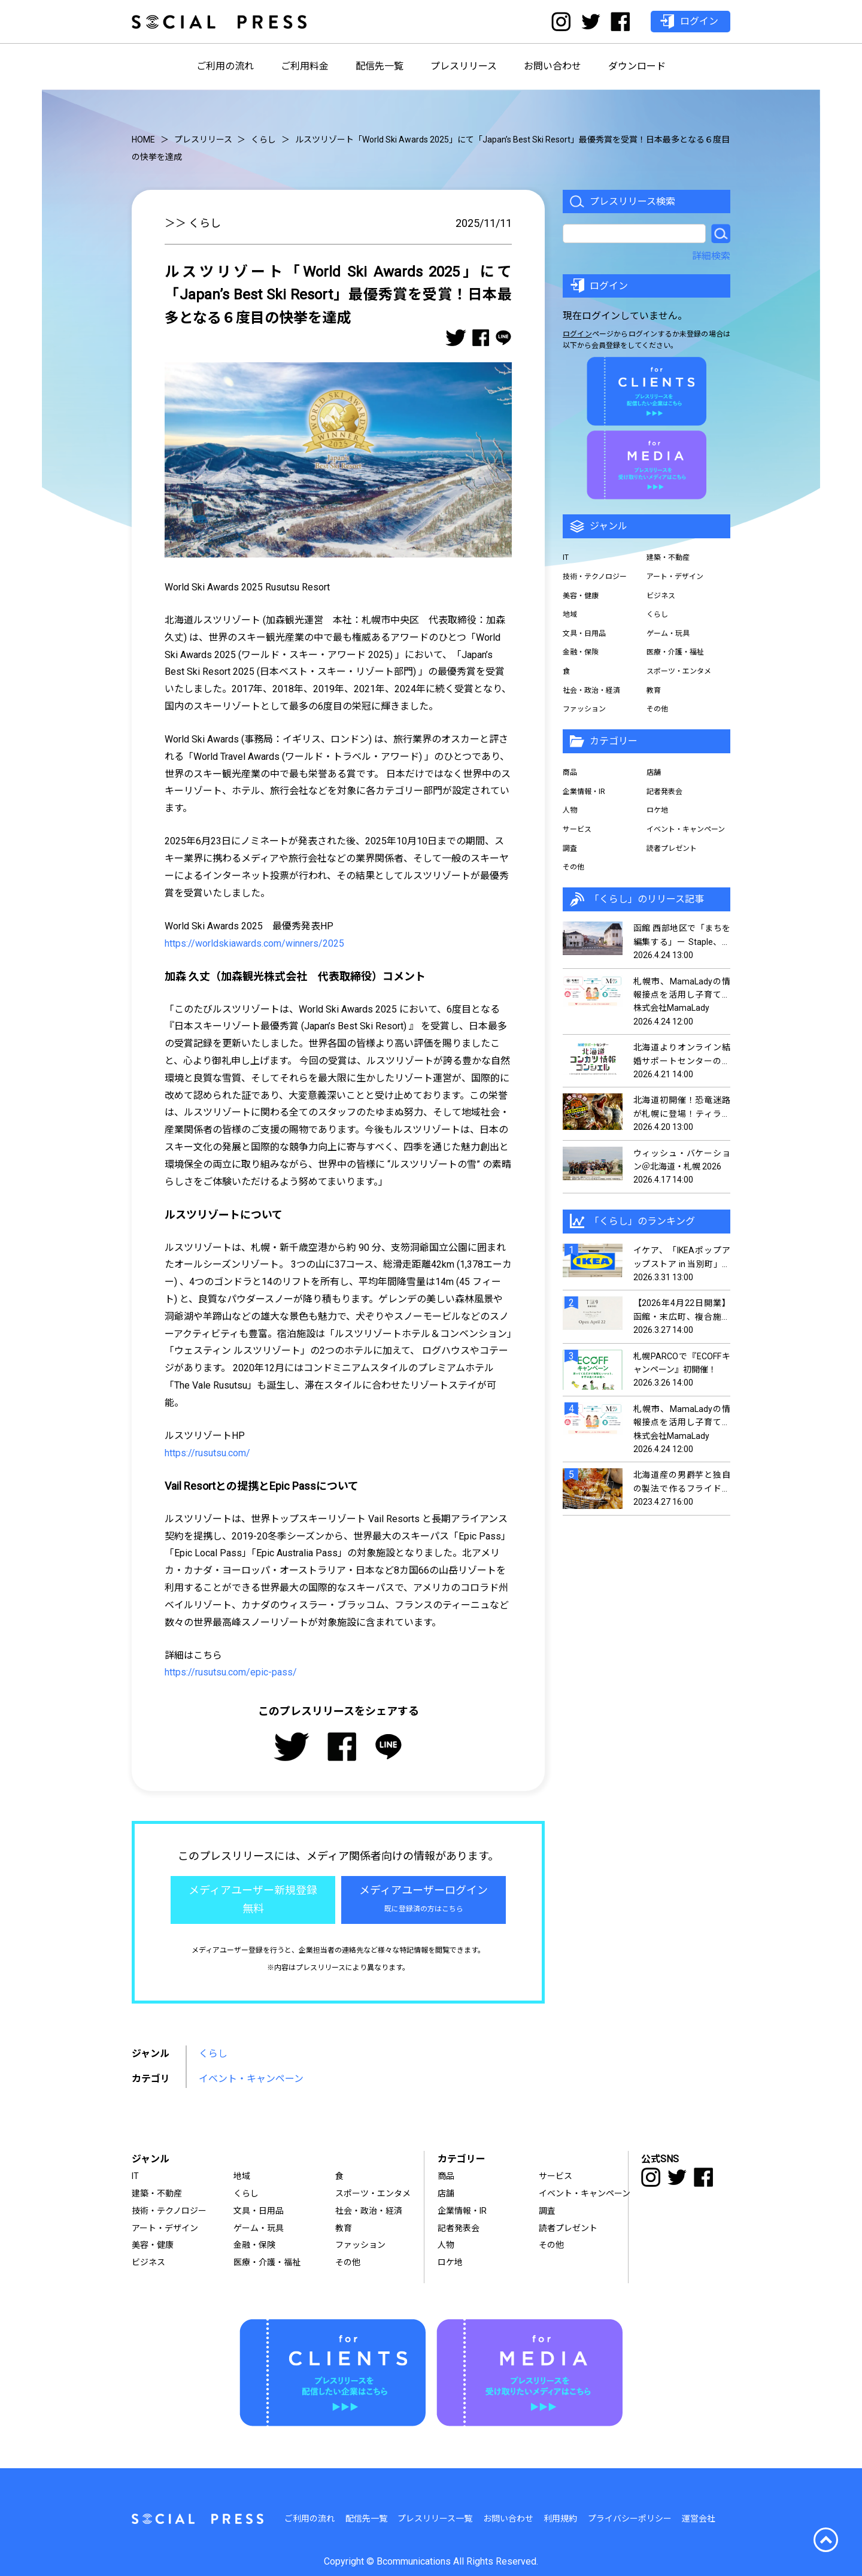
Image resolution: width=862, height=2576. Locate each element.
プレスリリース (463, 66)
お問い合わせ (552, 66)
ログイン (577, 334)
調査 (570, 848)
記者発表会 (664, 791)
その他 (657, 709)
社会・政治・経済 (591, 690)
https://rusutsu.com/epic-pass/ (231, 1672)
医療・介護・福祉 (675, 652)
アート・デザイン (674, 576)
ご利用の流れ (225, 66)
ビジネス (660, 596)
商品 (570, 772)
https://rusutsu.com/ (207, 1453)
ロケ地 (657, 810)
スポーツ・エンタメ (678, 671)
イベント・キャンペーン (251, 2078)
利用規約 (560, 2518)
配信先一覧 (379, 66)
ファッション (584, 709)
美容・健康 (581, 596)
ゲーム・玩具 (668, 633)
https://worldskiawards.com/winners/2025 (254, 943)
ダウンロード (637, 66)
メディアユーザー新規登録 (253, 1901)
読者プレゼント (671, 848)
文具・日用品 (584, 633)
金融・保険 (581, 652)
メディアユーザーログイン (423, 1901)
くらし (213, 2053)
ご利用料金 (305, 66)
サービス (577, 829)
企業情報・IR (584, 791)
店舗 (653, 772)
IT (566, 557)
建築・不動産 (668, 557)
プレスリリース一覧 (434, 2518)
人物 (570, 810)
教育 (653, 690)
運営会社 (698, 2518)
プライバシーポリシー (630, 2518)
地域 (570, 614)
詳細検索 (711, 256)
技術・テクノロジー (595, 576)
